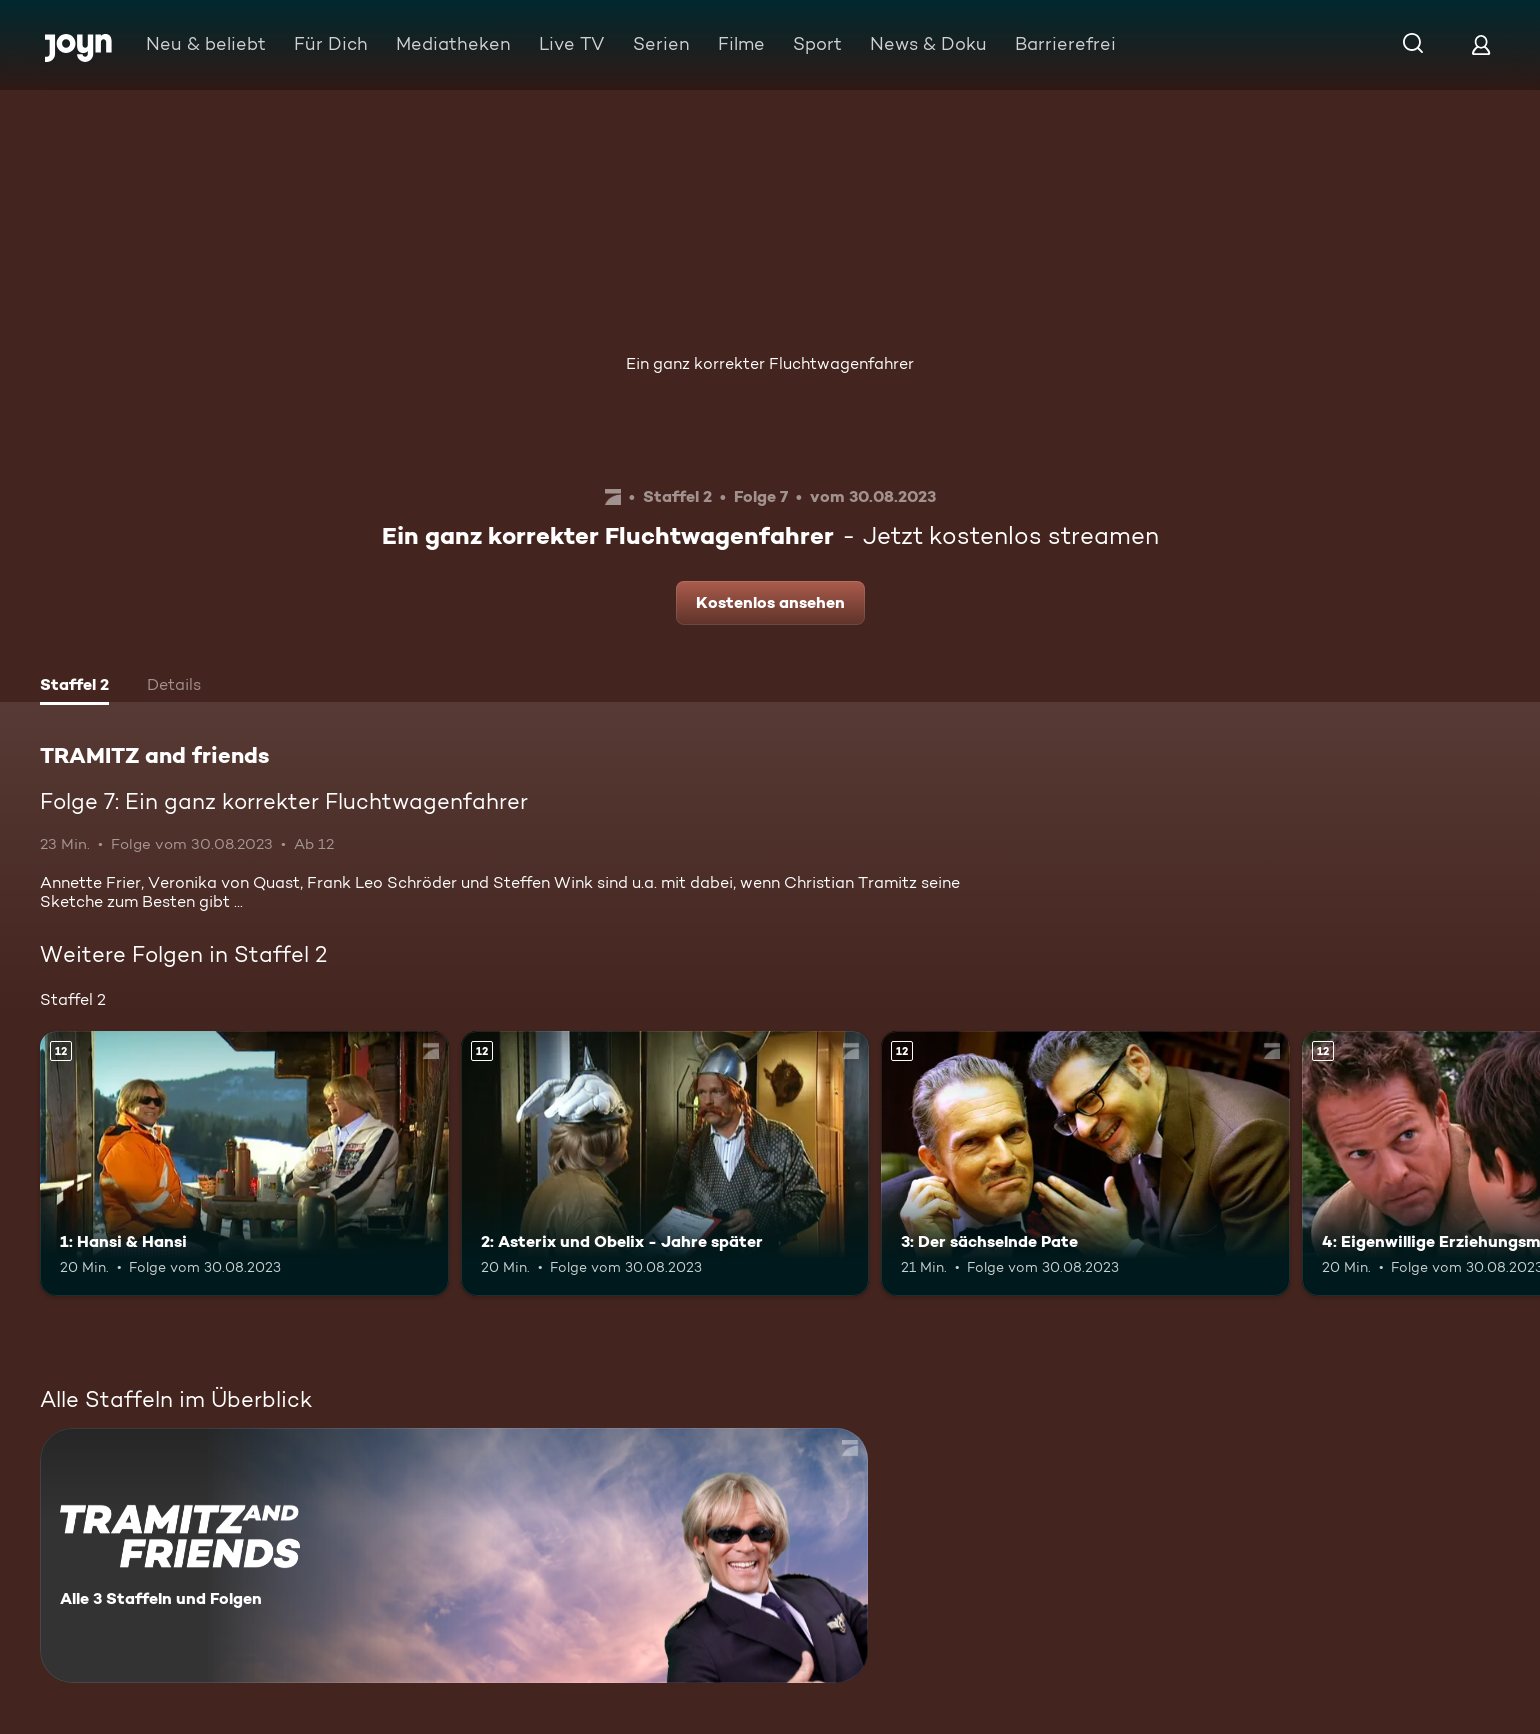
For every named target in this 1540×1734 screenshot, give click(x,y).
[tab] (74, 687)
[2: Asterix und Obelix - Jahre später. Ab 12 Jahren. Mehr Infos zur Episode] (665, 1164)
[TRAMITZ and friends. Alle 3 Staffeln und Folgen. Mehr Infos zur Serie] (454, 1555)
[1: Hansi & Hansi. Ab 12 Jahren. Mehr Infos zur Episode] (244, 1164)
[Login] (1481, 44)
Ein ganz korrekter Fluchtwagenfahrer (770, 363)
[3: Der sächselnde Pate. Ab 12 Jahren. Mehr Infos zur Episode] (1085, 1164)
